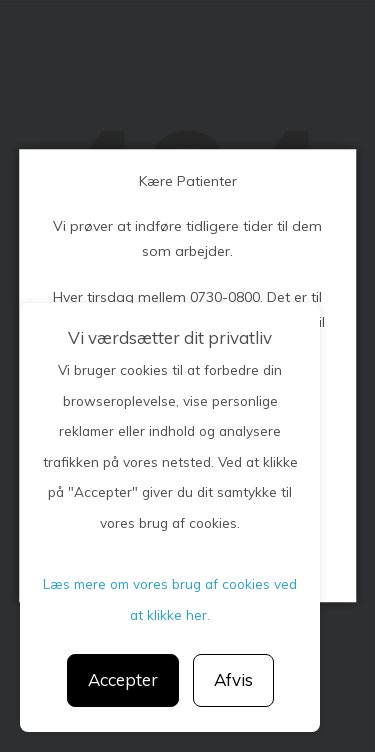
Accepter (123, 679)
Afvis (233, 679)
